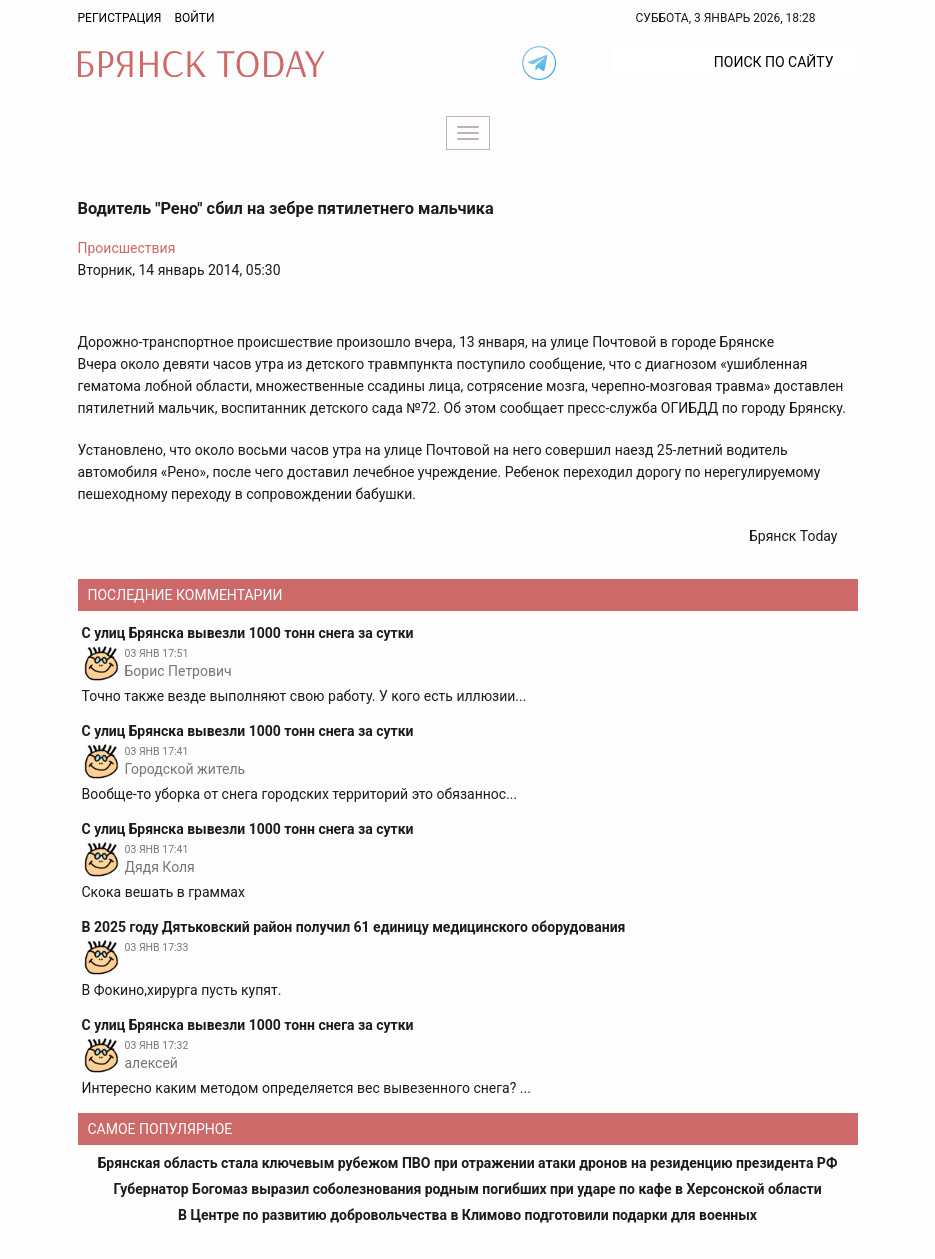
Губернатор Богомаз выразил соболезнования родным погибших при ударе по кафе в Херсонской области (467, 1189)
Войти (194, 18)
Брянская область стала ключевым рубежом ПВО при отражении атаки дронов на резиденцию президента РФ (468, 1163)
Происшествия (127, 248)
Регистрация (120, 18)
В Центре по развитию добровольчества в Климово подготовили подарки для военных (467, 1215)
